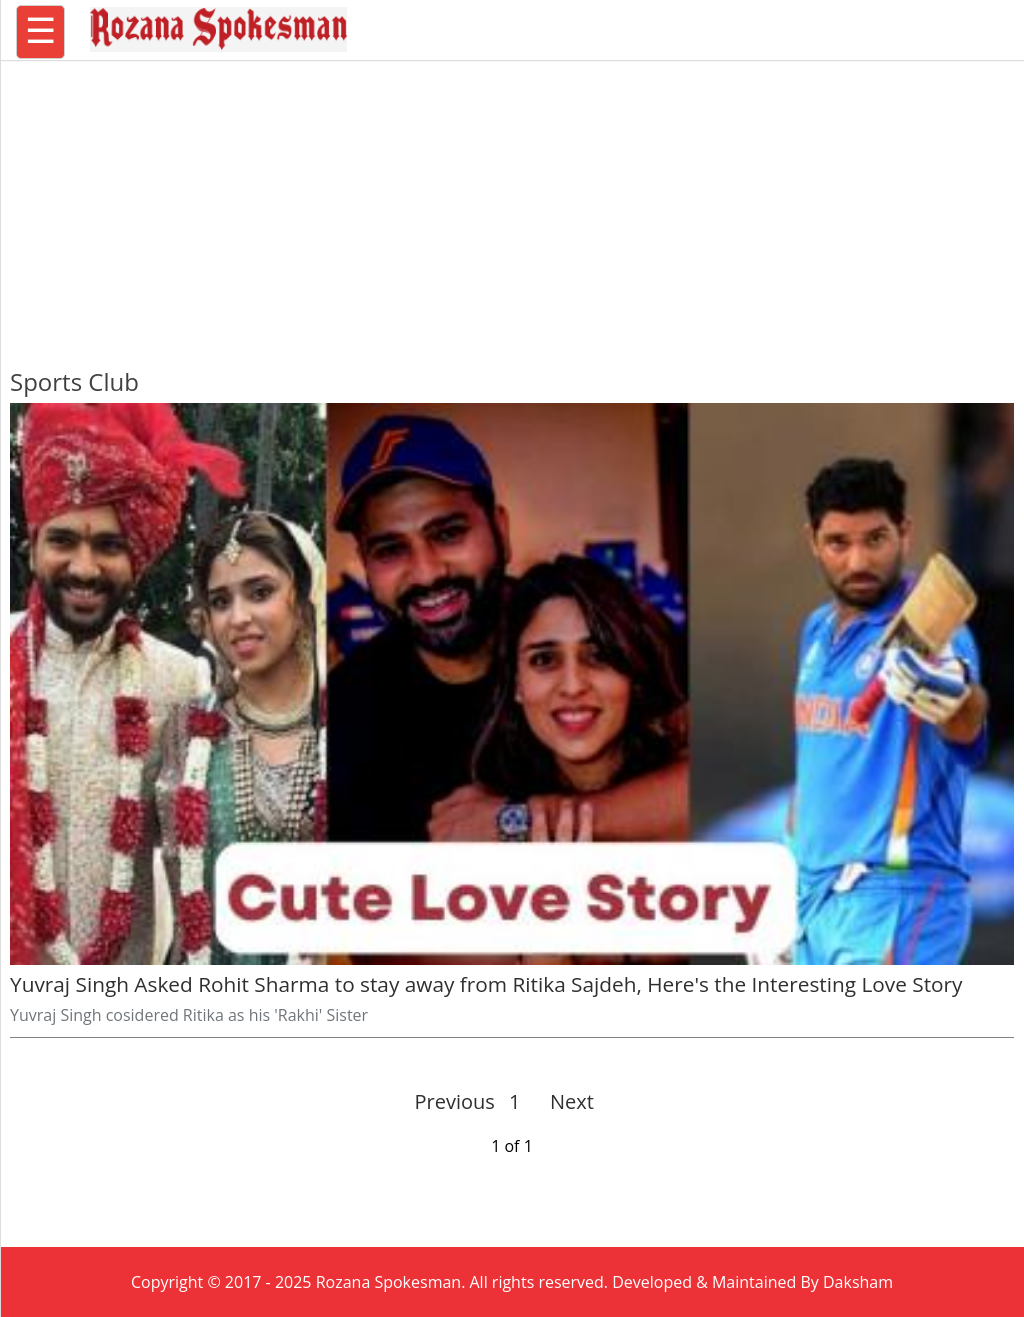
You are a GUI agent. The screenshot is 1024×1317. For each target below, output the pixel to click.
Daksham (858, 1282)
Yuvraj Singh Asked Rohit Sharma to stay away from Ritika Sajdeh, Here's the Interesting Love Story (486, 984)
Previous (455, 1101)
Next (563, 1101)
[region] (512, 205)
